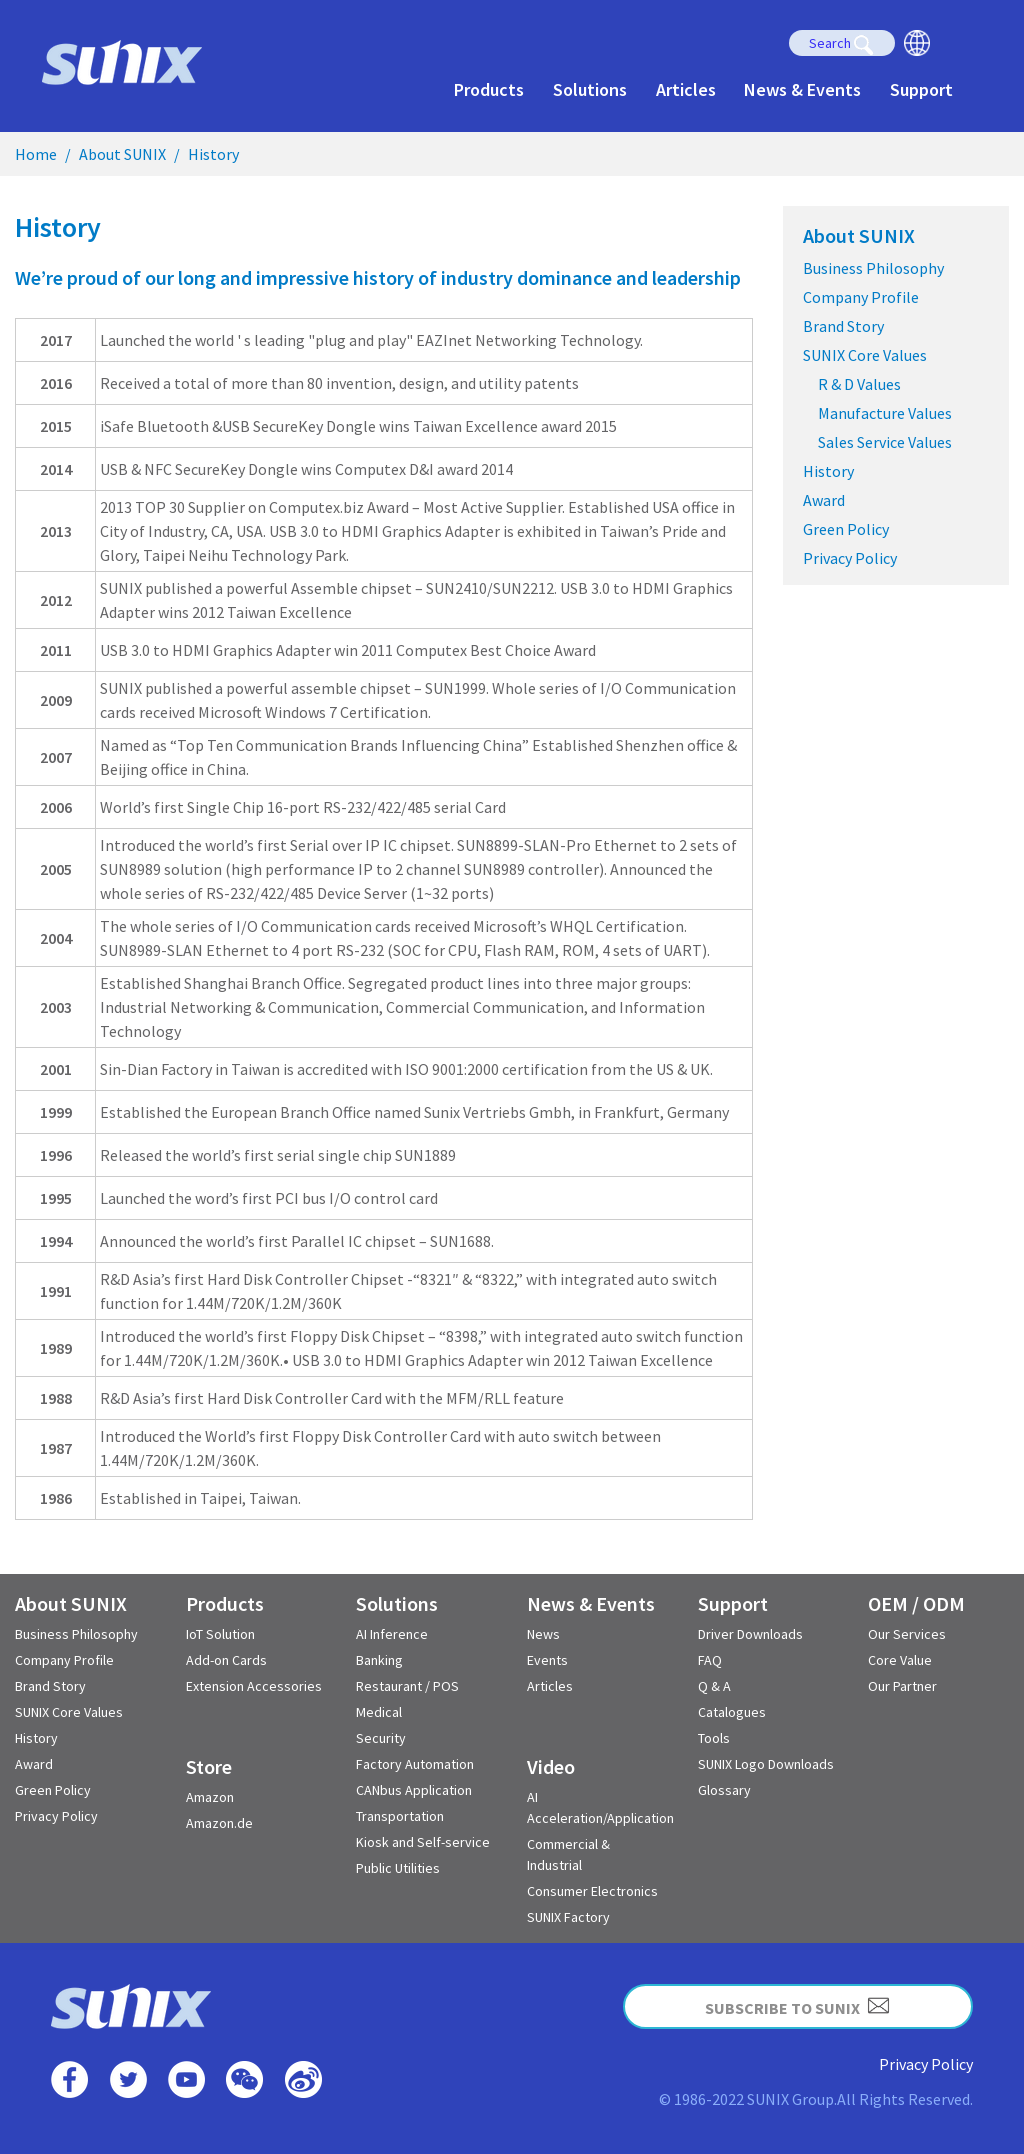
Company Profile (861, 297)
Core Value (900, 1660)
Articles (686, 89)
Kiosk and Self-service (423, 1842)
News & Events (802, 89)
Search (841, 44)
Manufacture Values (885, 413)
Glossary (724, 1790)
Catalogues (732, 1712)
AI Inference (392, 1634)
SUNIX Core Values (865, 355)
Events (547, 1660)
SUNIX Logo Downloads (766, 1764)
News (543, 1634)
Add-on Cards (226, 1660)
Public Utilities (398, 1868)
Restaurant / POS (407, 1686)
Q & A (714, 1686)
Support (921, 89)
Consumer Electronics (592, 1891)
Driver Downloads (750, 1634)
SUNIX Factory (568, 1917)
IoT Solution (220, 1634)
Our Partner (902, 1686)
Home (36, 154)
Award (824, 500)
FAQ (710, 1660)
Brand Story (843, 326)
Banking (379, 1660)
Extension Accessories (254, 1686)
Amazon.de (219, 1823)
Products (489, 89)
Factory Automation (415, 1764)
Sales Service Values (885, 442)
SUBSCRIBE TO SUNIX (798, 2005)
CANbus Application (414, 1790)
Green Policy (846, 529)
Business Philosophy (873, 268)
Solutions (590, 89)
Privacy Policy (850, 558)
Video (551, 1766)
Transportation (400, 1816)
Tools (714, 1738)
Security (381, 1738)
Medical (379, 1712)
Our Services (907, 1634)
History (213, 154)
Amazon (210, 1797)
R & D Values (859, 384)
